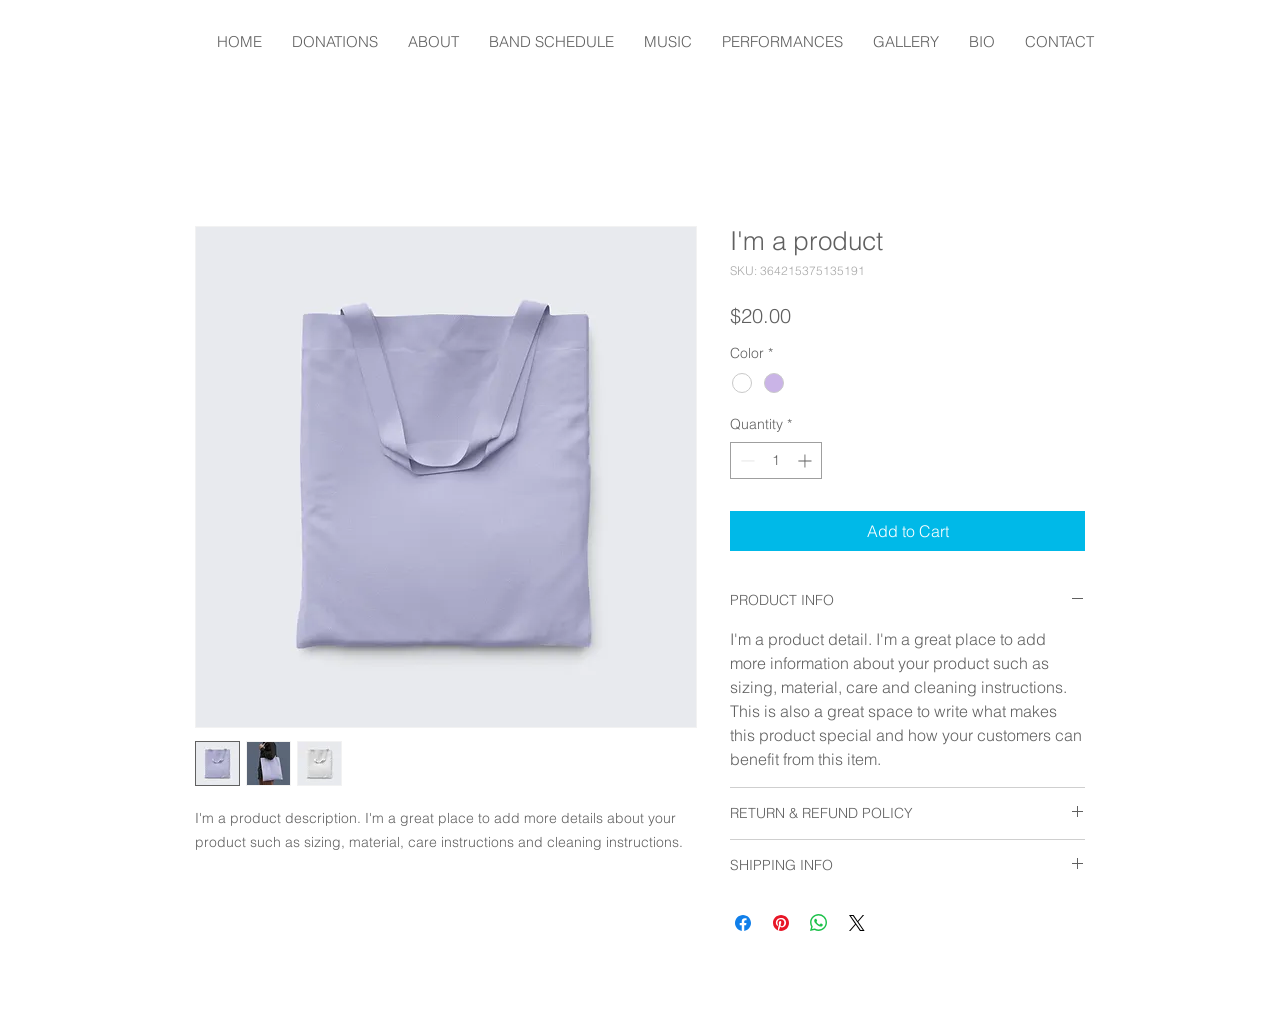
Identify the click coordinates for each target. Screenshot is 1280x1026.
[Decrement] (745, 460)
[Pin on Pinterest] (781, 923)
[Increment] (806, 460)
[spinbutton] (776, 460)
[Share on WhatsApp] (819, 923)
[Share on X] (857, 923)
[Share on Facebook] (743, 923)
